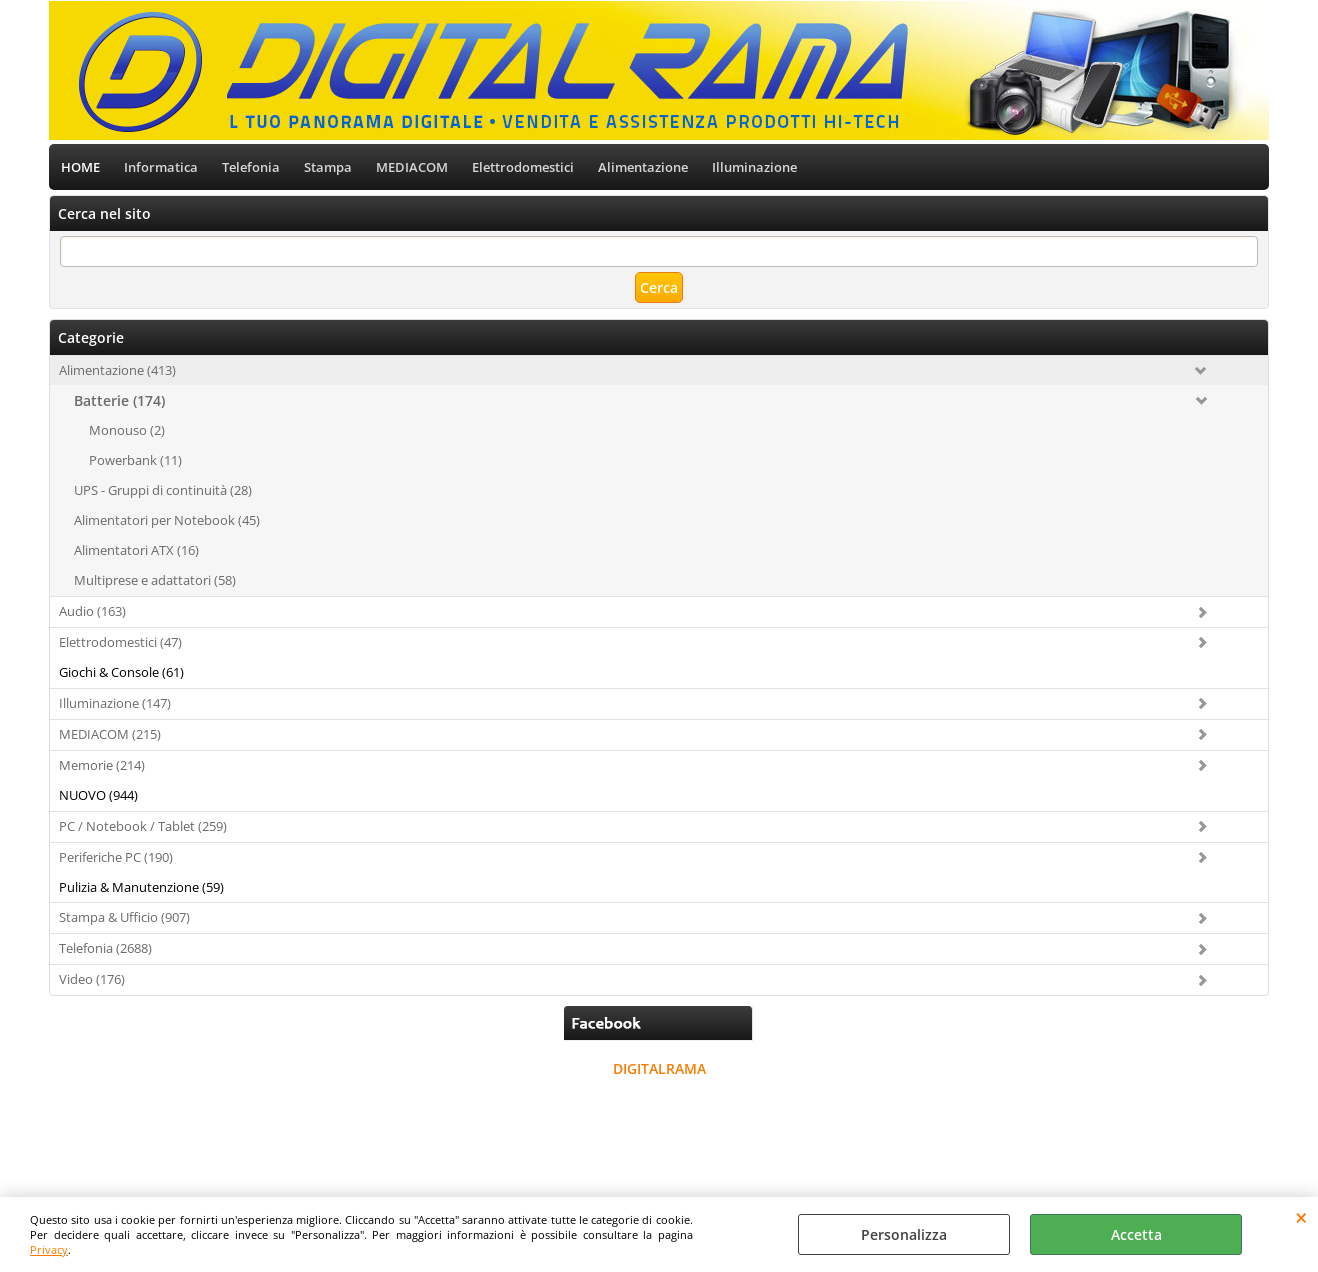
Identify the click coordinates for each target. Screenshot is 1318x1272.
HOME (80, 167)
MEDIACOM (412, 167)
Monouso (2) (127, 430)
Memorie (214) (102, 765)
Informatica (161, 167)
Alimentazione (643, 167)
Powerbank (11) (135, 460)
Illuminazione (754, 167)
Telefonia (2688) (105, 948)
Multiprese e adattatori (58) (155, 580)
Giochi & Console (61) (121, 672)
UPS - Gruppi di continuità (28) (163, 490)
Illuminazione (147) (115, 703)
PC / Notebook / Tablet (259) (143, 826)
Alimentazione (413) (117, 370)
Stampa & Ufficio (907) (124, 917)
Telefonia (251, 167)
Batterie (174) (119, 400)
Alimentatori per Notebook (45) (167, 520)
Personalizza (904, 1234)
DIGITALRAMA (659, 1068)
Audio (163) (92, 611)
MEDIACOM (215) (110, 734)
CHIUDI (1301, 1217)
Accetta (1136, 1234)
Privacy (49, 1249)
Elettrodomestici (523, 167)
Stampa (328, 167)
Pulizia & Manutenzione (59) (141, 887)
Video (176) (92, 979)
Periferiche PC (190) (116, 857)
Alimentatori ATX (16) (136, 550)
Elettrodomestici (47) (120, 642)
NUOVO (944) (98, 795)
